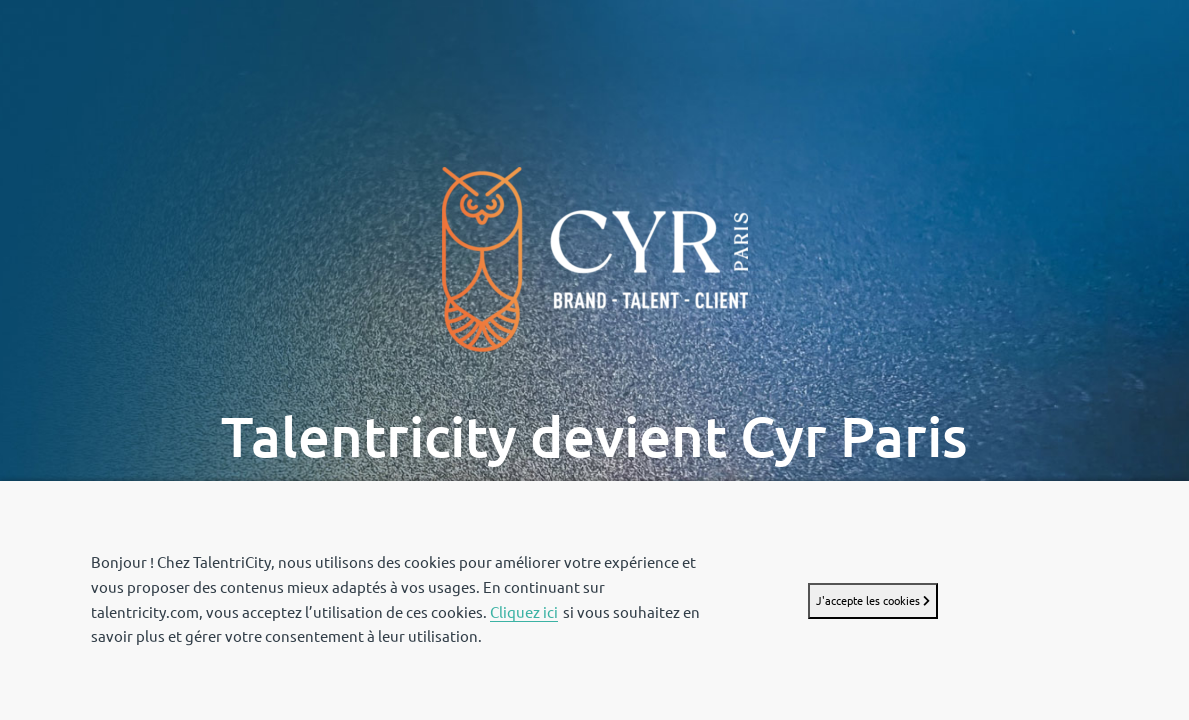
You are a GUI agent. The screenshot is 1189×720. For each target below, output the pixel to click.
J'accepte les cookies (873, 600)
